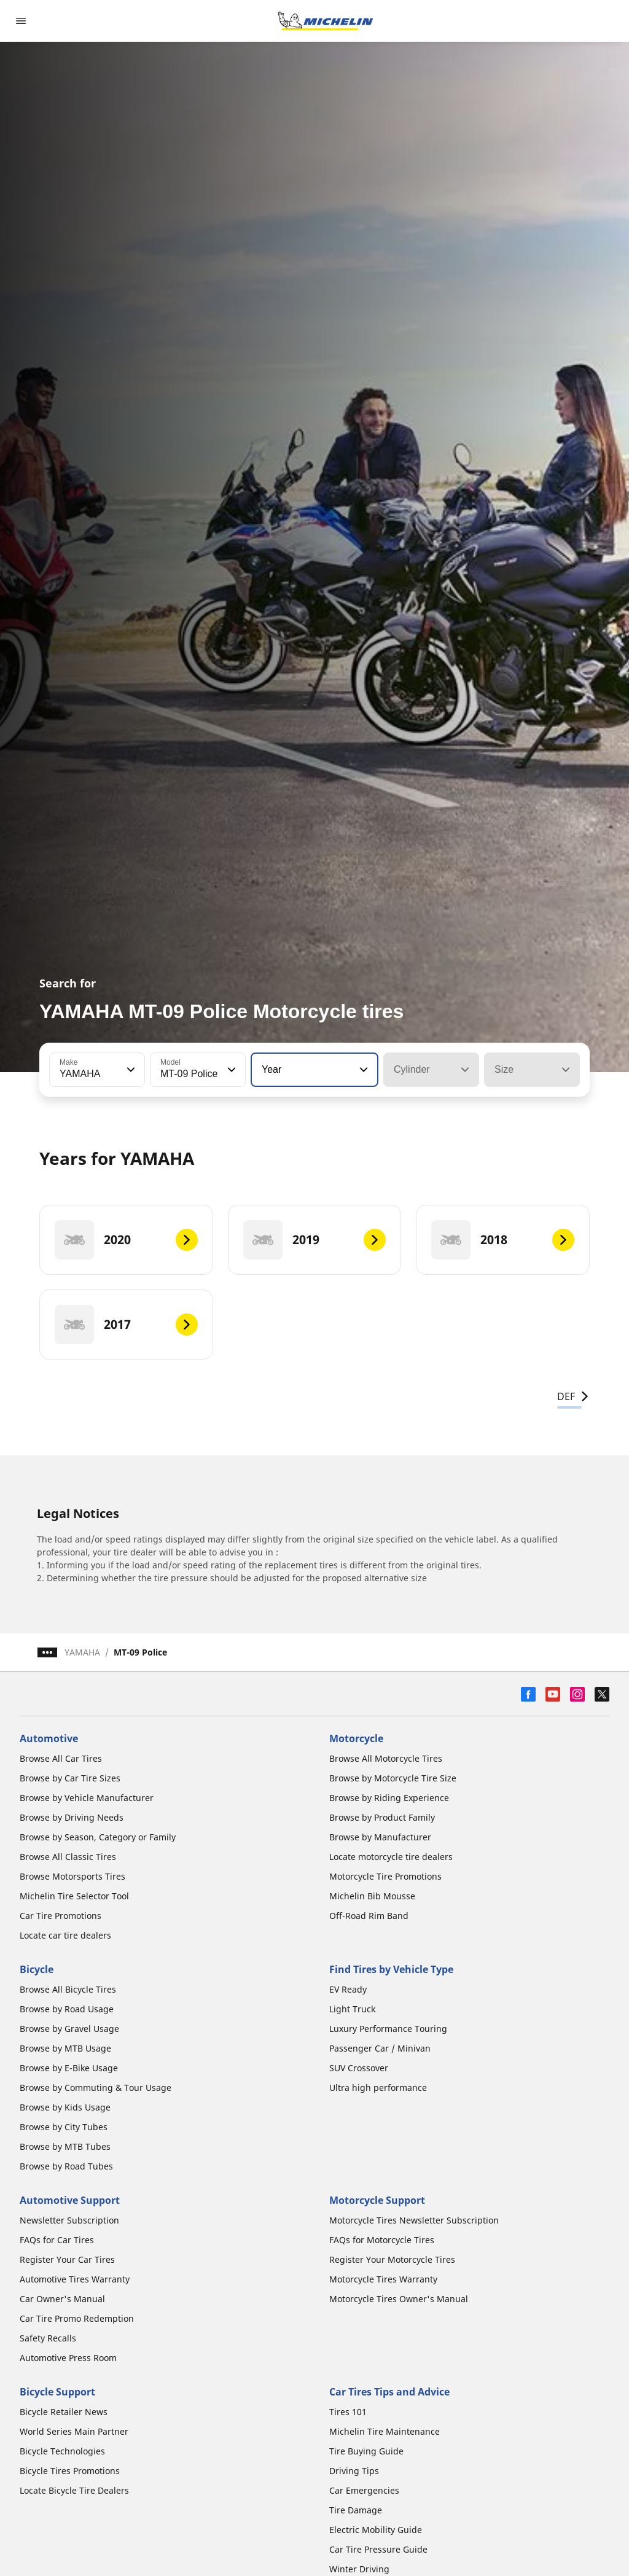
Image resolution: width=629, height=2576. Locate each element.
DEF (573, 1396)
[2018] (503, 1240)
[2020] (126, 1240)
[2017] (126, 1325)
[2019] (315, 1240)
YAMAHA (82, 1652)
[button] (130, 1069)
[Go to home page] (325, 21)
